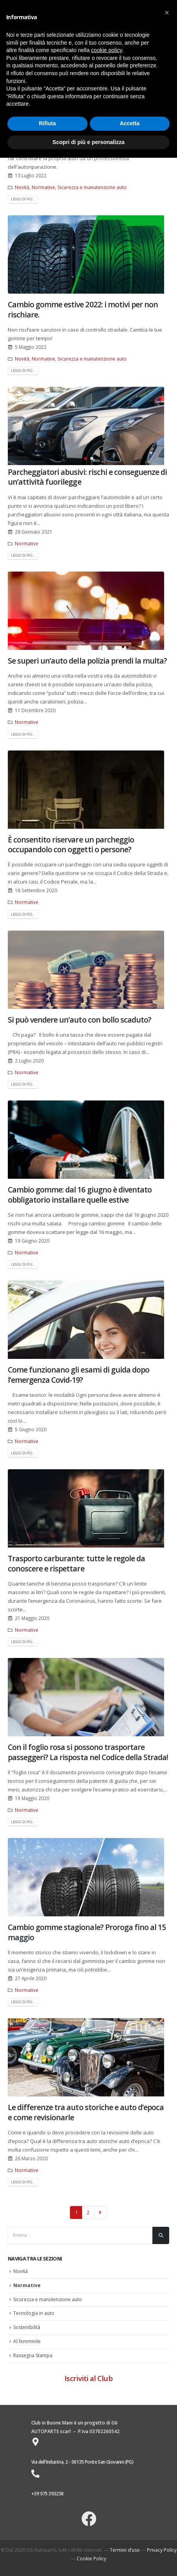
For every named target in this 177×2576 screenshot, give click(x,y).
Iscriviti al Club (88, 2378)
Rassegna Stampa (32, 2355)
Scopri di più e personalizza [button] (88, 142)
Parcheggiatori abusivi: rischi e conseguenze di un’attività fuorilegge (87, 477)
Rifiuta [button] (47, 123)
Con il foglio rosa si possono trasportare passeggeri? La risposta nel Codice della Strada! (88, 1752)
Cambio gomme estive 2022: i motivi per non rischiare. (83, 309)
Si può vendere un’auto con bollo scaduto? (79, 1019)
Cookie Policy (91, 2558)
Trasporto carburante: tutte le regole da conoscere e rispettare (76, 1563)
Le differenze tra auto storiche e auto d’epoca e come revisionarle (86, 2112)
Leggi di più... (23, 199)
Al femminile (27, 2341)
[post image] (88, 254)
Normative (43, 187)
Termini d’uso (125, 2550)
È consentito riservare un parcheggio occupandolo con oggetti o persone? (71, 844)
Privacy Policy (162, 2550)
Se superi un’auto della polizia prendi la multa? (87, 660)
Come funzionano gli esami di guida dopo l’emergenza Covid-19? (78, 1374)
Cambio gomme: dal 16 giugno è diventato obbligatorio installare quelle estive (80, 1194)
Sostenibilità (26, 2327)
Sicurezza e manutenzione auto (92, 187)
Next (100, 2212)
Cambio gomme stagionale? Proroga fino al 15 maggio (87, 1932)
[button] (85, 458)
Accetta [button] (129, 123)
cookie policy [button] (106, 50)
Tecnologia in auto (33, 2313)
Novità (22, 187)
